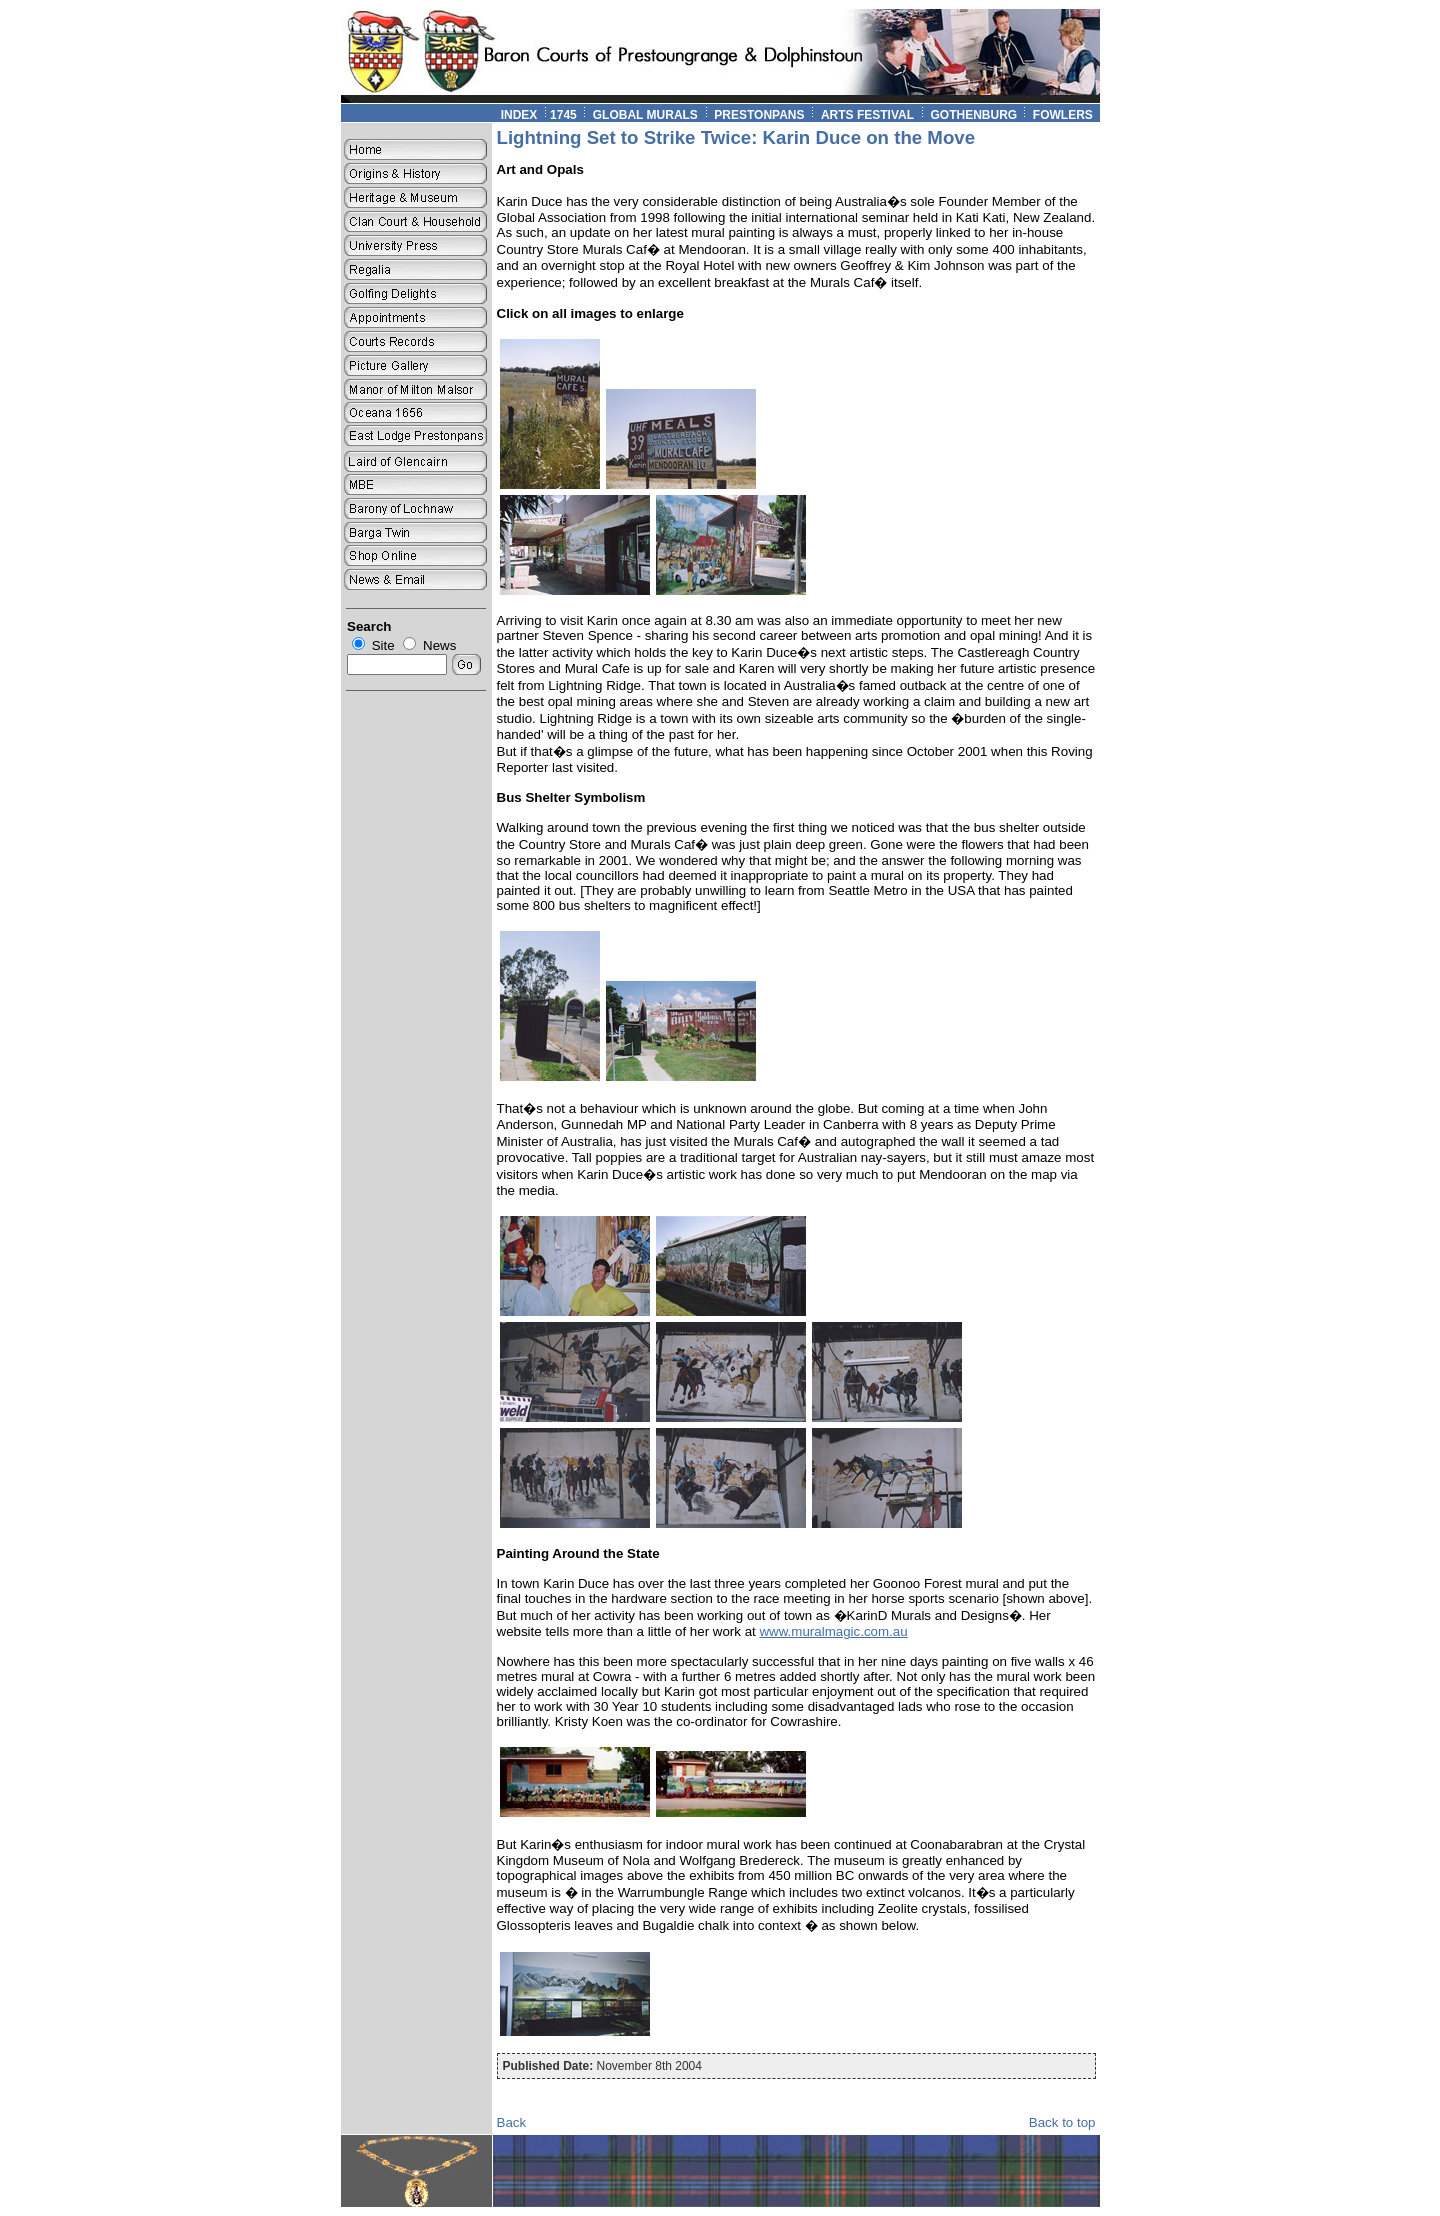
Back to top (1062, 2122)
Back (512, 2122)
